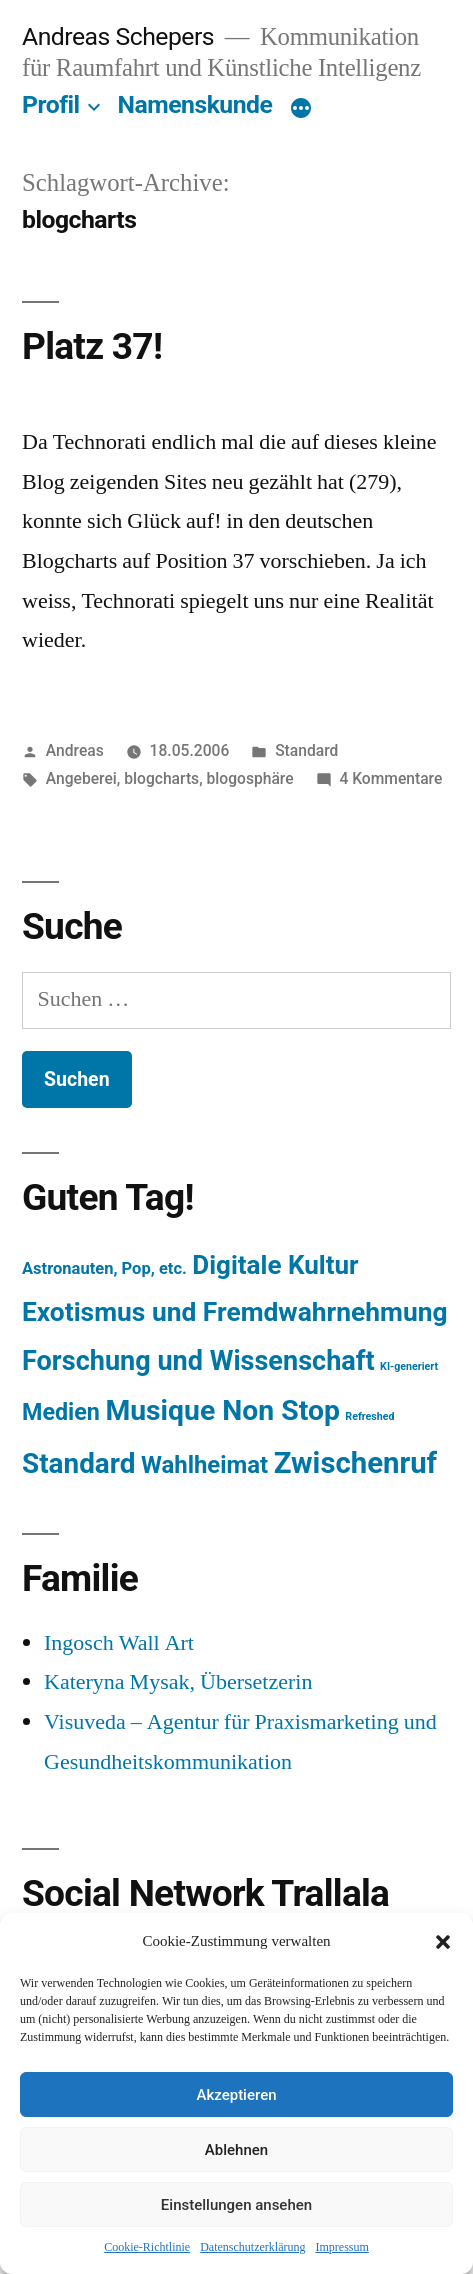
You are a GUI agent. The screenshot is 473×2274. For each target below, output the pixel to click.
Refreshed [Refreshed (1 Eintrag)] (369, 1416)
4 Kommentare (390, 778)
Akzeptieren (236, 2095)
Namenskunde (195, 104)
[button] (443, 1942)
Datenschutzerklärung (252, 2247)
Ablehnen (236, 2150)
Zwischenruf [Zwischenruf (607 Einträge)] (355, 1463)
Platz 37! (92, 346)
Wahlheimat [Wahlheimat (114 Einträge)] (204, 1465)
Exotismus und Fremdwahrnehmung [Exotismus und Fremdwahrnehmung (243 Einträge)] (235, 1312)
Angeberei (81, 778)
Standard (306, 750)
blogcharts (161, 778)
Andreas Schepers (121, 36)
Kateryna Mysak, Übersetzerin (178, 1682)
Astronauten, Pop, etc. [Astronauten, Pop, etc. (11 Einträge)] (104, 1268)
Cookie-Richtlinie (147, 2247)
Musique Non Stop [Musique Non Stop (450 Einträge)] (222, 1410)
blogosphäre (250, 778)
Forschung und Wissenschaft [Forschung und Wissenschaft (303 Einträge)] (198, 1361)
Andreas (75, 750)
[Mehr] (301, 109)
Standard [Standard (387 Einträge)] (78, 1463)
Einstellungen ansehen (236, 2205)
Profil (51, 104)
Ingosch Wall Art (119, 1643)
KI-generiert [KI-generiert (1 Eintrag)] (409, 1366)
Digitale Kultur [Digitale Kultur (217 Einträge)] (275, 1265)
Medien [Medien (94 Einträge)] (61, 1412)
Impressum (341, 2247)
